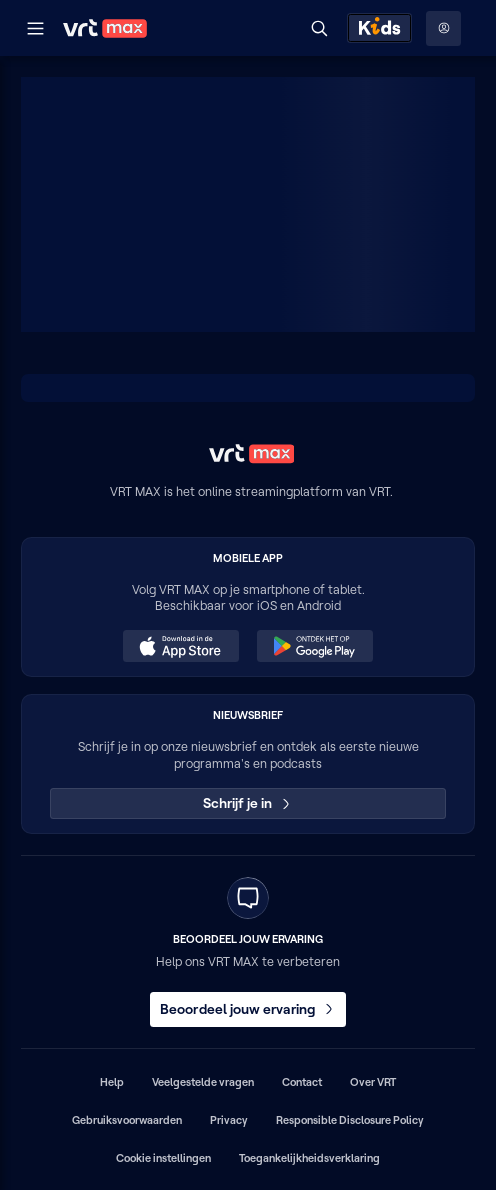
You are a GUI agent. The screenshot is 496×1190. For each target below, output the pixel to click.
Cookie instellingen (163, 1158)
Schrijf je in (248, 803)
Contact (302, 1082)
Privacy (229, 1120)
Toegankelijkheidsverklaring (309, 1158)
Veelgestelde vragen (203, 1082)
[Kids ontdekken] (379, 28)
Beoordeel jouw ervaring (248, 1009)
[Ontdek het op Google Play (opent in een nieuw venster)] (315, 646)
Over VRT (373, 1082)
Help (112, 1082)
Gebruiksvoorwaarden (127, 1120)
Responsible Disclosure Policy (350, 1120)
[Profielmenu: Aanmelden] (443, 28)
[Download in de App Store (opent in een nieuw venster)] (181, 646)
